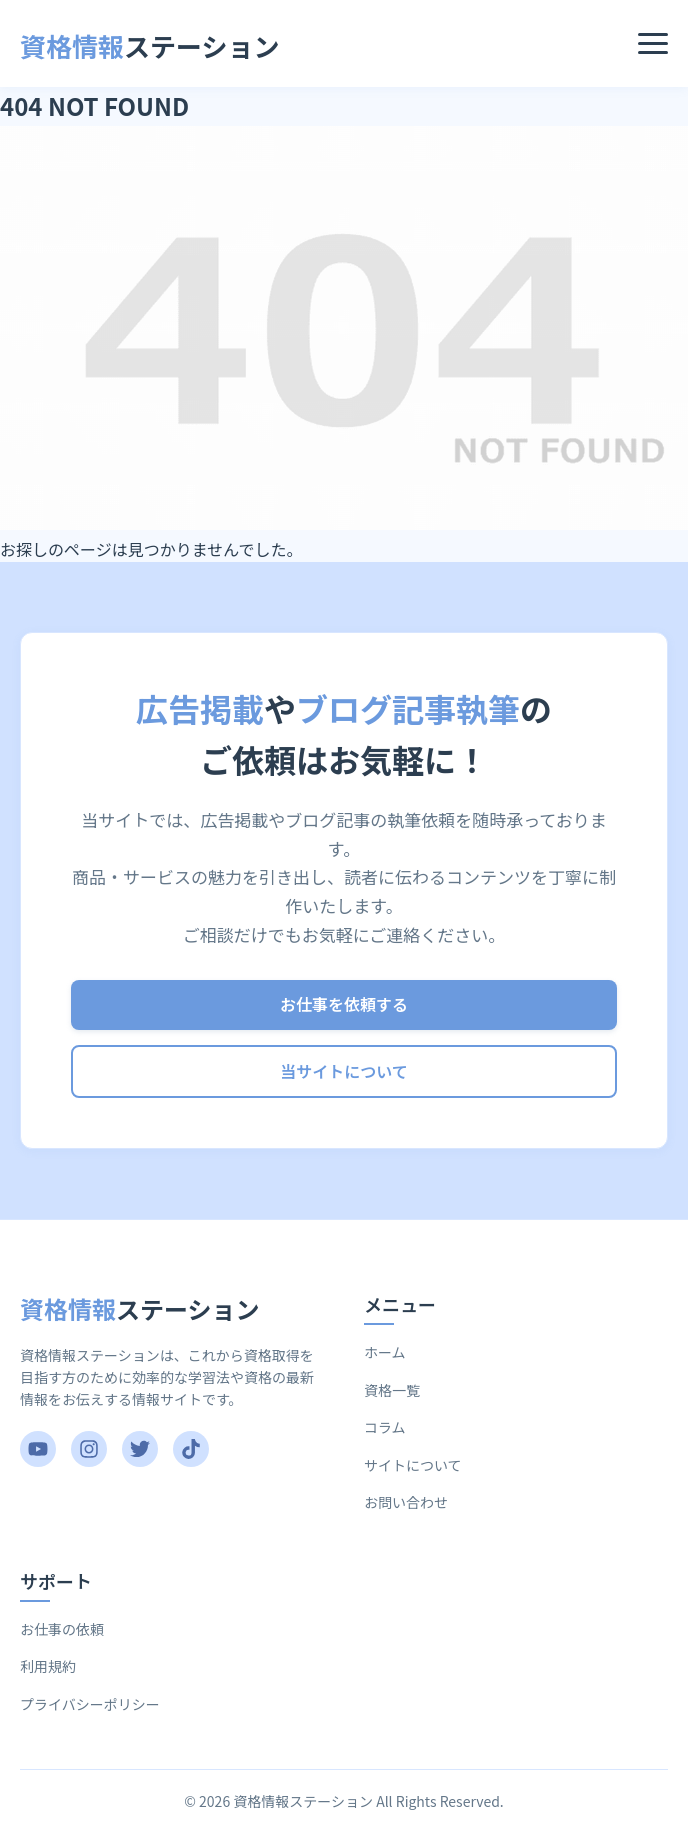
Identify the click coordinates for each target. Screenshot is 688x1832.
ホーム (385, 1352)
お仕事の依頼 (62, 1629)
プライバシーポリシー (90, 1704)
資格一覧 (392, 1390)
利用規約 (48, 1666)
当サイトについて (344, 1071)
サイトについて (413, 1465)
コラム (385, 1427)
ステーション (150, 45)
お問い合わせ (406, 1502)
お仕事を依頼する (344, 1004)
